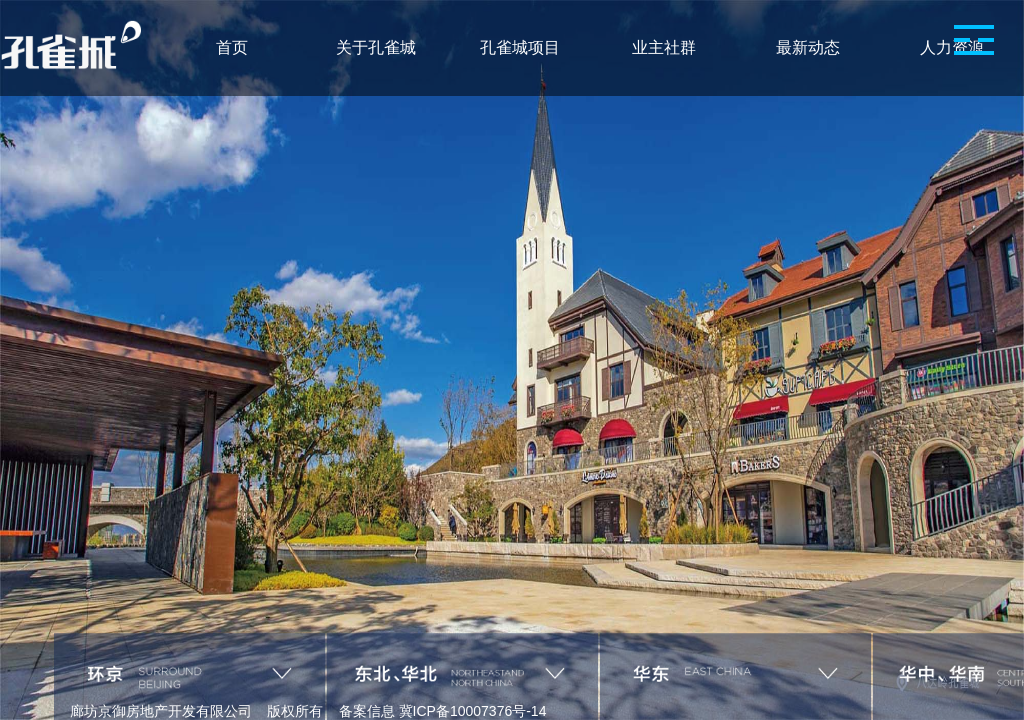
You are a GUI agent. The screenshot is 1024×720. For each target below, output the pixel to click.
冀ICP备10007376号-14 (473, 711)
